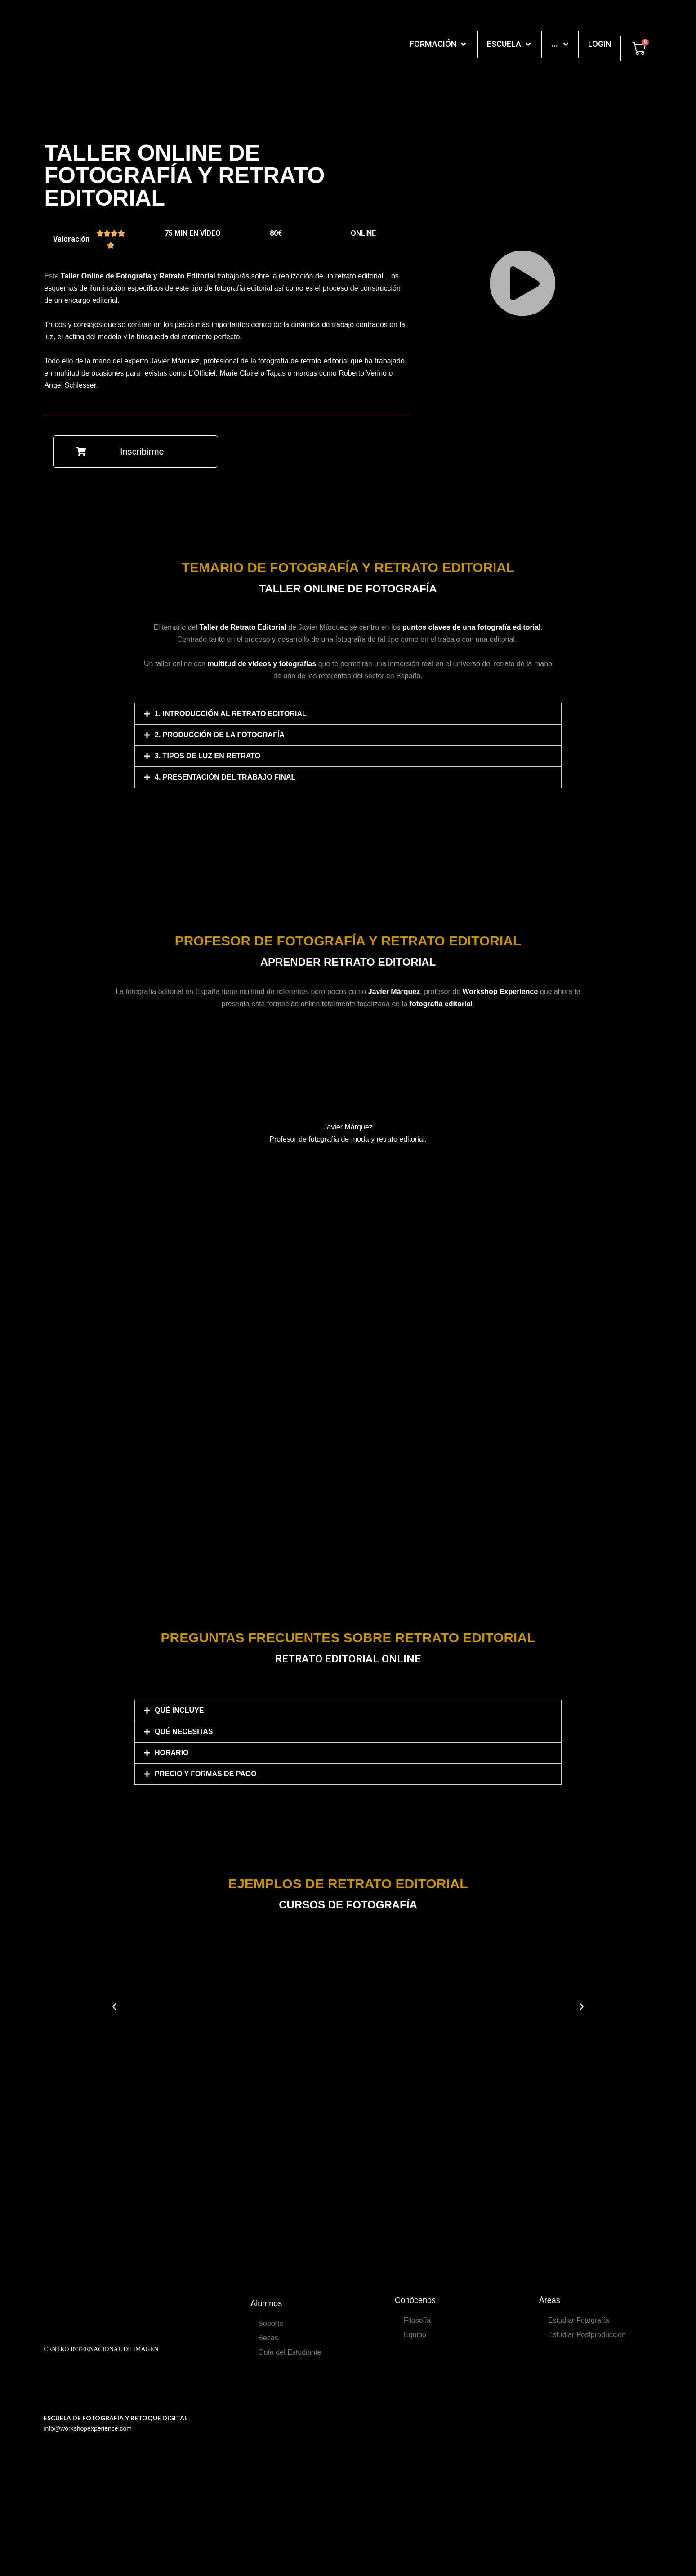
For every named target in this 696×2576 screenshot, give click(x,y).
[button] (135, 451)
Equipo (415, 2335)
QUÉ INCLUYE (179, 1710)
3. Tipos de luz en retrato (207, 756)
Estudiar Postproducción (587, 2335)
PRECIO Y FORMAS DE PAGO (206, 1774)
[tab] (348, 713)
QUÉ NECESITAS (184, 1731)
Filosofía (417, 2320)
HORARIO (172, 1752)
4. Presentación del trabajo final (225, 777)
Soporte (270, 2323)
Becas (268, 2338)
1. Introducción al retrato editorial (231, 713)
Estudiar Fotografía (578, 2320)
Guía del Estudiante (289, 2352)
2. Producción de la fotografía (220, 735)
